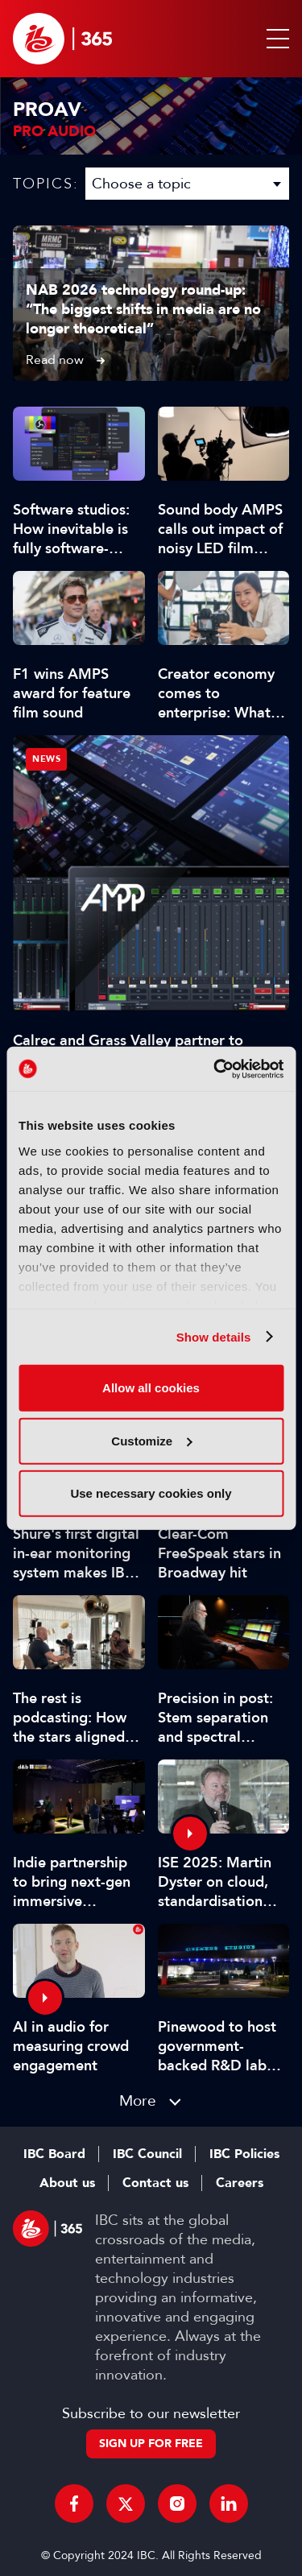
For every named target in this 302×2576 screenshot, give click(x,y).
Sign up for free (151, 2443)
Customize (151, 1440)
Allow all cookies (151, 1388)
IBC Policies (244, 2154)
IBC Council (147, 2154)
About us (67, 2183)
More (137, 2100)
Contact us (155, 2183)
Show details (213, 1336)
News (46, 759)
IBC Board (54, 2154)
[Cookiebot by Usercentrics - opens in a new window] (215, 1068)
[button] (274, 38)
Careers (239, 2183)
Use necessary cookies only (150, 1493)
